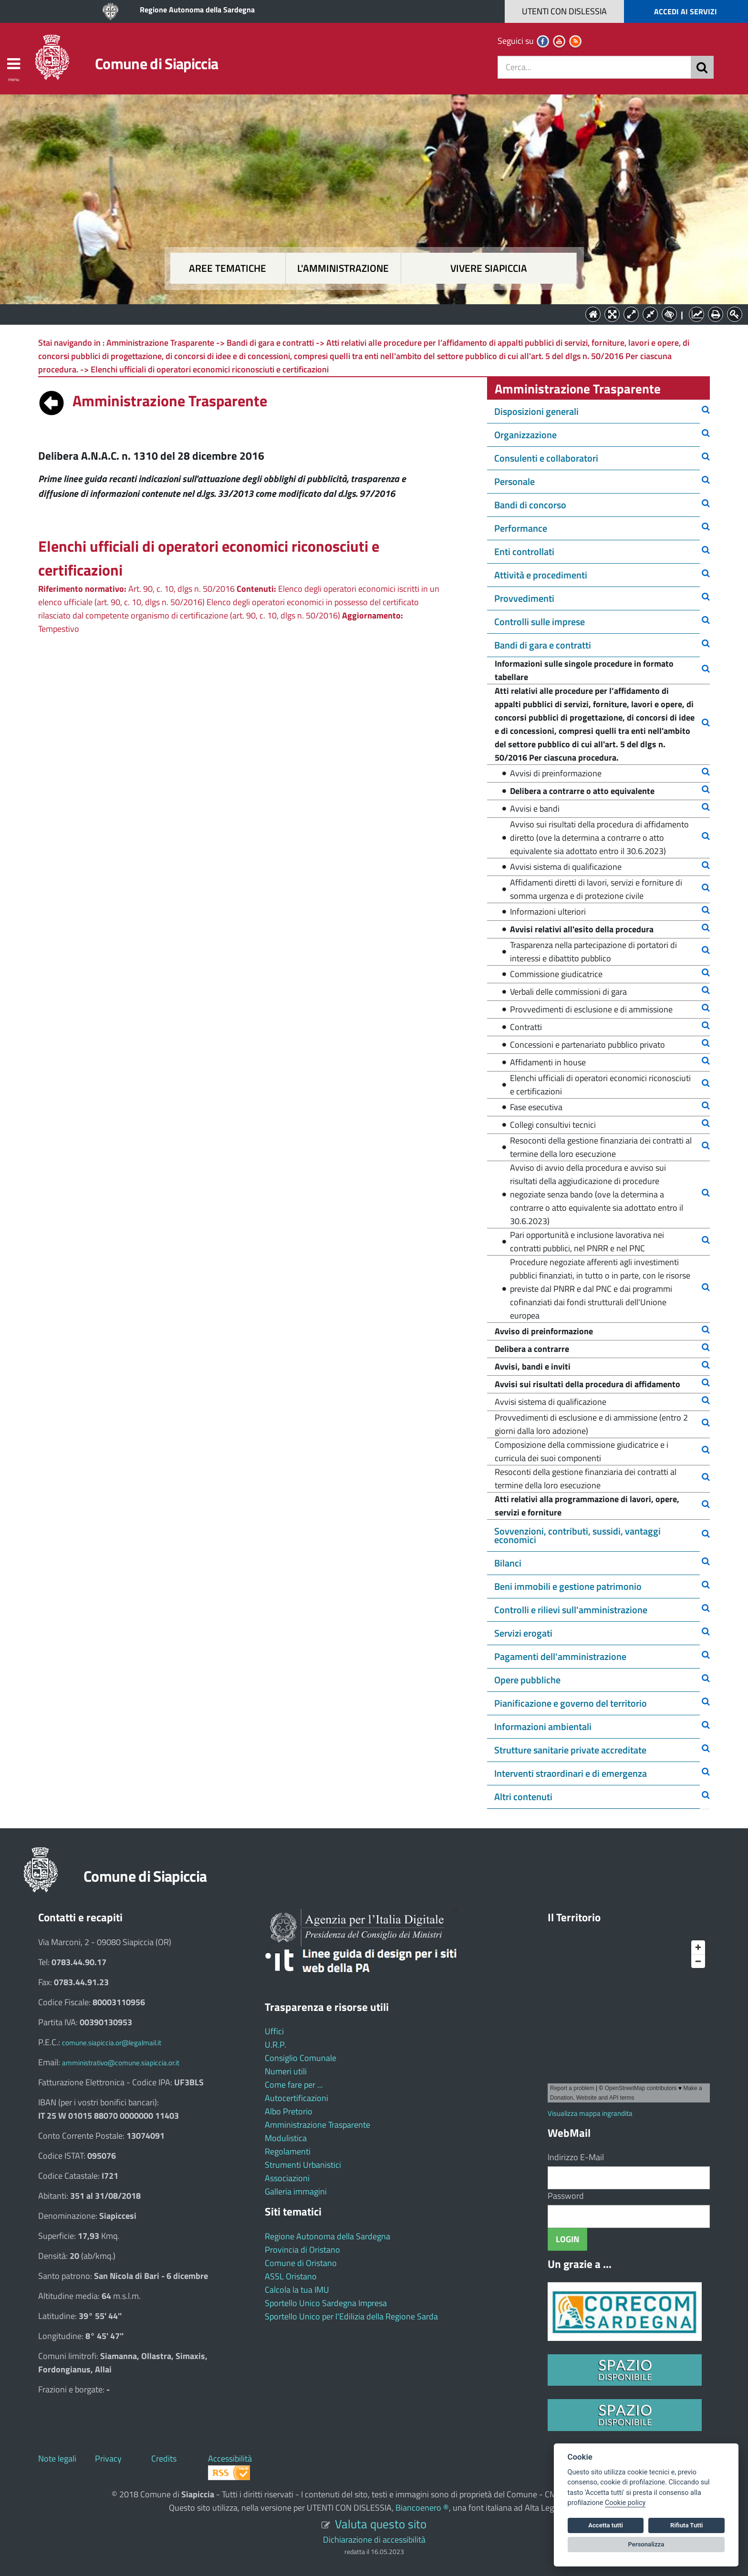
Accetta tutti (605, 2525)
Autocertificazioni (296, 2098)
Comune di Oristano (301, 2263)
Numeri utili (286, 2071)
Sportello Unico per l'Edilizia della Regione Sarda (351, 2316)
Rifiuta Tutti (686, 2525)
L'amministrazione (343, 268)
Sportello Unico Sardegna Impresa (326, 2303)
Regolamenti (288, 2151)
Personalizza (646, 2544)
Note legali (57, 2458)
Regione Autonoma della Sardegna (197, 9)
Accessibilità (230, 2458)
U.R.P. (275, 2044)
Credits (164, 2458)
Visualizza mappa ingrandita (590, 2113)
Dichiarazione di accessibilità (374, 2539)
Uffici (274, 2031)
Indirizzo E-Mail (576, 2157)
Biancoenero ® (422, 2507)
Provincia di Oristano (302, 2249)
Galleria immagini (296, 2191)
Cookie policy (625, 2503)
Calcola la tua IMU (297, 2289)
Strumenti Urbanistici (303, 2164)
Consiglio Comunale (300, 2057)
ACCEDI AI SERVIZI (685, 11)
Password (566, 2195)
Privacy (108, 2458)
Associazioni (287, 2178)
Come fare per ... (294, 2084)
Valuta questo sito (380, 2523)
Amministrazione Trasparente (317, 2124)
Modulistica (286, 2138)
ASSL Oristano (291, 2276)
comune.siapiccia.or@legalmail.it (111, 2042)
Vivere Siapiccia (488, 268)
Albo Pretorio (288, 2111)
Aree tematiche (227, 268)
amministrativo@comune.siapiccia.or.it (120, 2062)
